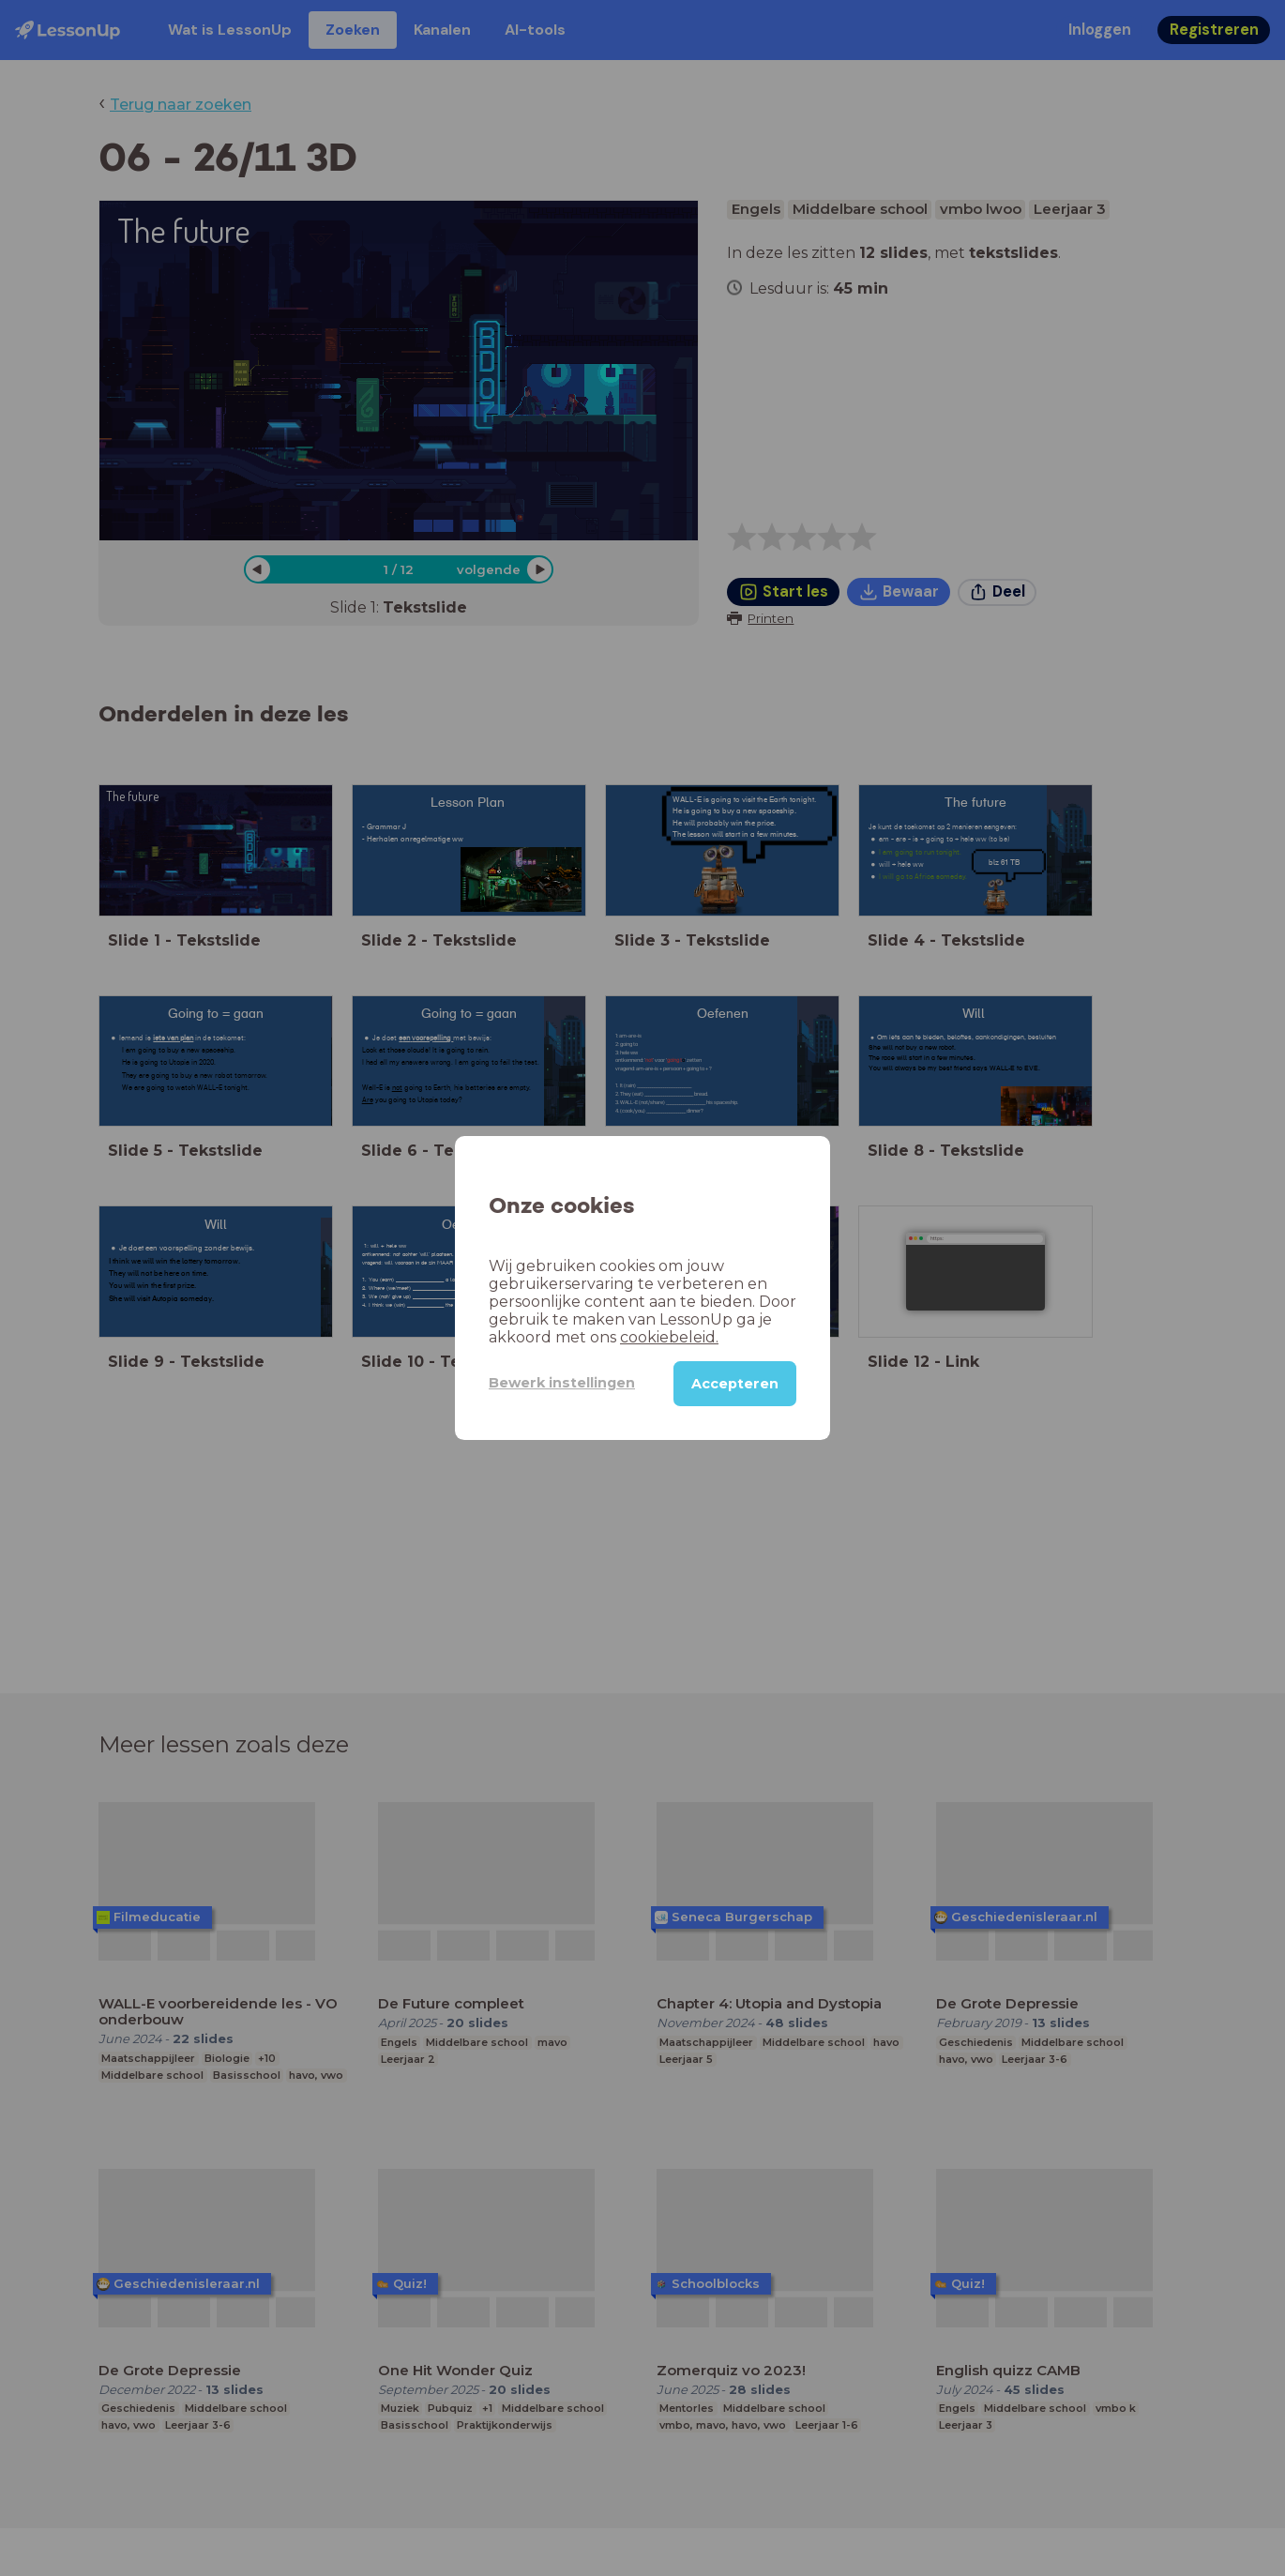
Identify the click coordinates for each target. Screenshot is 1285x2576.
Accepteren (735, 1383)
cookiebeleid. (669, 1337)
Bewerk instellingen (562, 1382)
